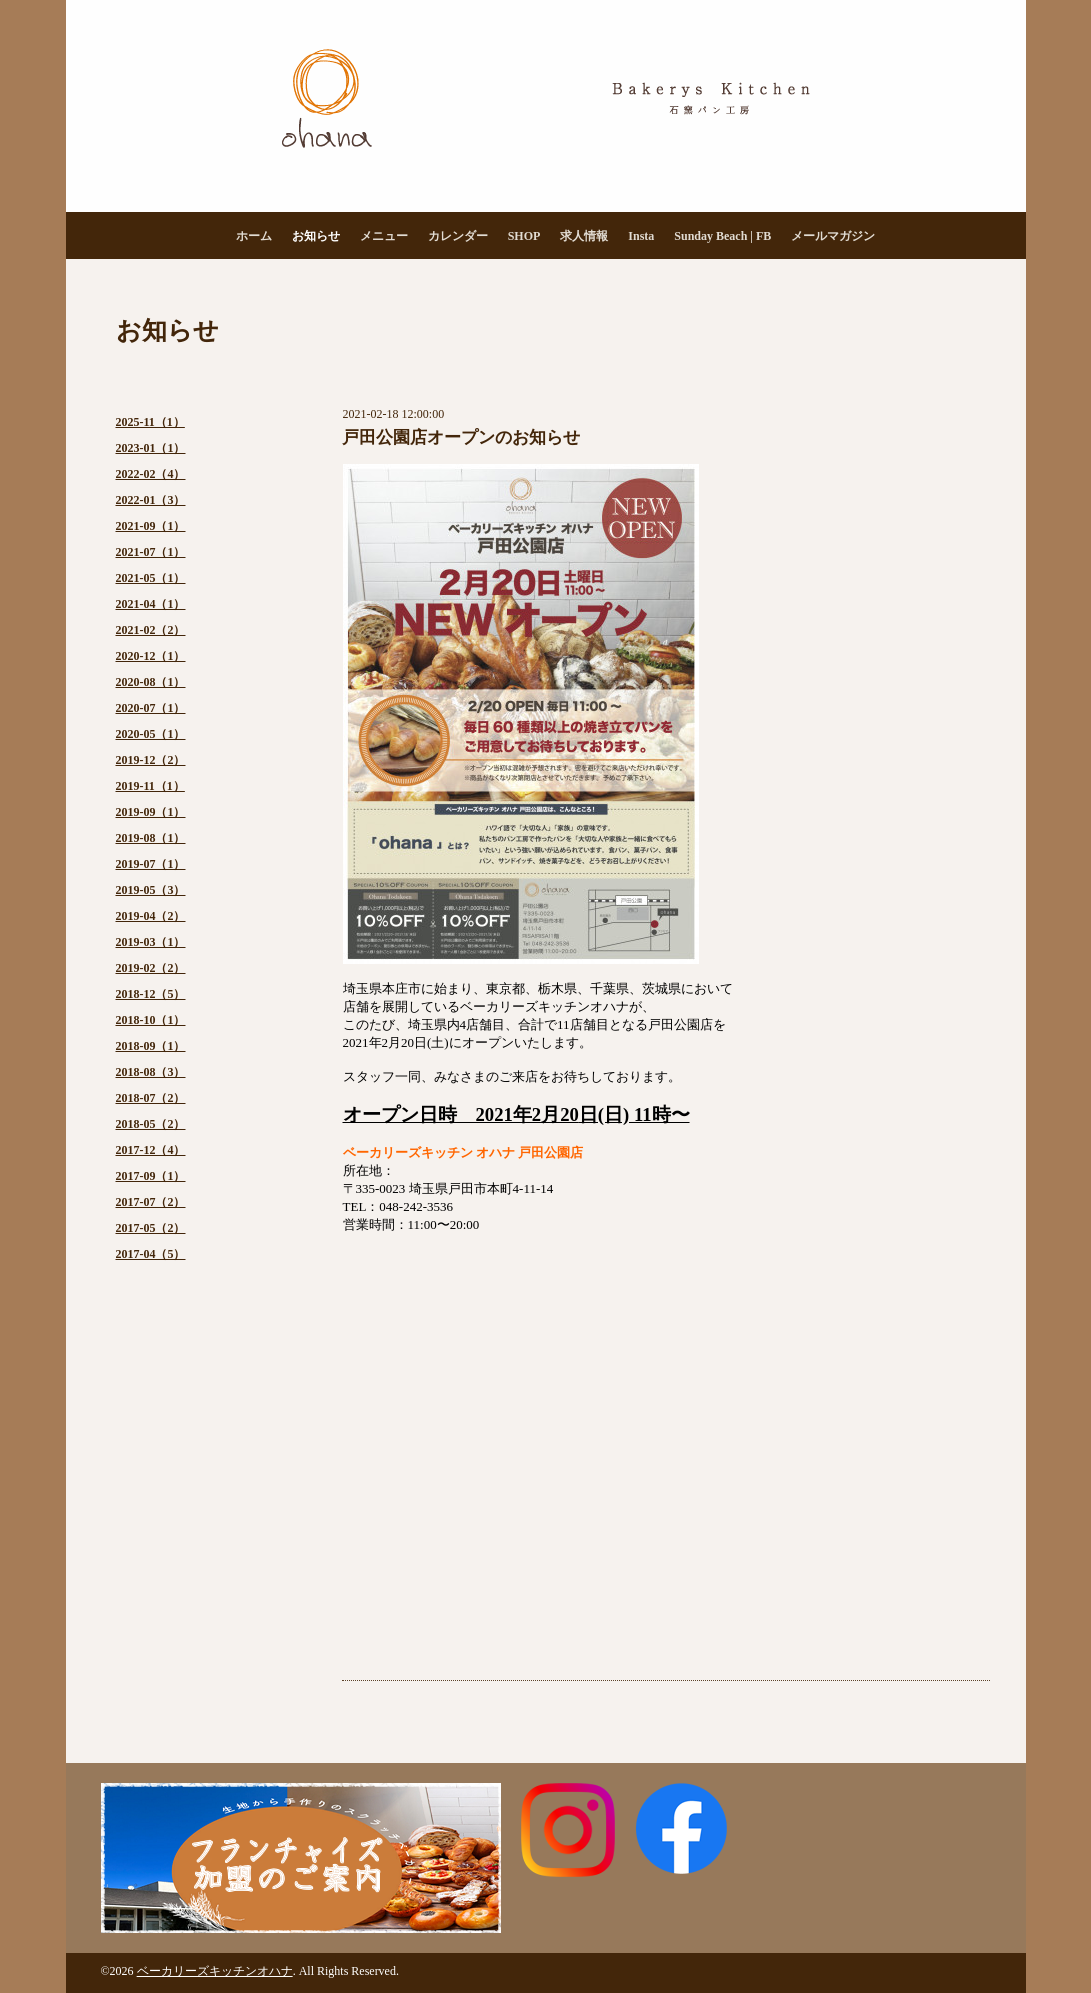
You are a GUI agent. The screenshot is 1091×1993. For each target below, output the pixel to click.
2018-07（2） (151, 1098)
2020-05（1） (151, 734)
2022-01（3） (151, 500)
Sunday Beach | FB (722, 236)
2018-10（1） (151, 1020)
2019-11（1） (150, 786)
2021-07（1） (151, 552)
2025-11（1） (150, 422)
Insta (641, 236)
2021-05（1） (151, 578)
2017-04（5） (151, 1254)
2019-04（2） (151, 916)
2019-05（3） (151, 890)
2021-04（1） (151, 604)
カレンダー (458, 236)
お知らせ (316, 236)
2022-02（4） (151, 474)
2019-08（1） (151, 838)
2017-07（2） (151, 1202)
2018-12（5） (151, 994)
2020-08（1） (151, 682)
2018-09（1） (151, 1046)
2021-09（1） (151, 526)
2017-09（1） (151, 1176)
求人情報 (584, 236)
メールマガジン (833, 236)
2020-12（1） (151, 656)
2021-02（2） (151, 630)
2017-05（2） (151, 1228)
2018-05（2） (151, 1124)
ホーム (254, 236)
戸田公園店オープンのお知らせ (461, 437)
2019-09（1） (151, 812)
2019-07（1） (151, 864)
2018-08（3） (151, 1072)
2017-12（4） (151, 1150)
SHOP (524, 236)
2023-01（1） (151, 448)
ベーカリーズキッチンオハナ (215, 1971)
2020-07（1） (151, 708)
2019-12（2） (151, 760)
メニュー (384, 236)
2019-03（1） (151, 942)
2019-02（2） (151, 968)
